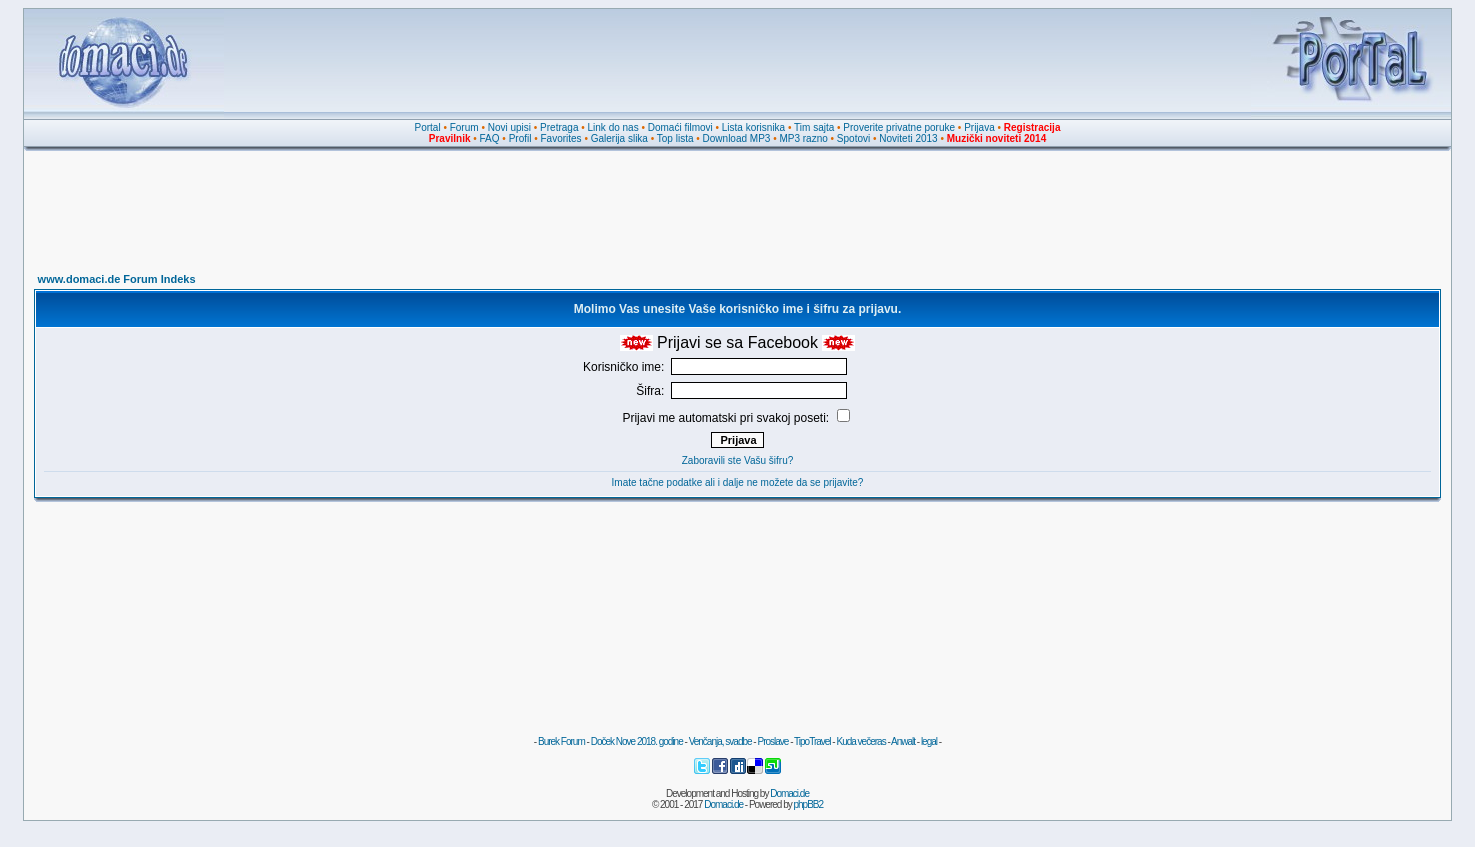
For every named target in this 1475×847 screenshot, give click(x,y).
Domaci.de (789, 793)
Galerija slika (619, 138)
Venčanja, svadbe (720, 741)
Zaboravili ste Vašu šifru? (738, 460)
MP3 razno (803, 138)
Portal (428, 127)
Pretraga (559, 127)
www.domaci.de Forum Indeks (117, 279)
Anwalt (903, 741)
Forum (464, 127)
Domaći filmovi (680, 127)
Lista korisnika (753, 127)
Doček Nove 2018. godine (637, 741)
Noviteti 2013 (908, 138)
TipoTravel (812, 741)
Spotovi (853, 138)
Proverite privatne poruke (899, 127)
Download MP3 (737, 138)
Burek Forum (561, 741)
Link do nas (613, 127)
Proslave (772, 741)
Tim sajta (814, 127)
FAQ (490, 138)
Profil (520, 138)
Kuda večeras (860, 741)
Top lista (675, 138)
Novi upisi (509, 127)
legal (929, 741)
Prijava (979, 127)
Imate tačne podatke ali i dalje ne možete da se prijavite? (738, 482)
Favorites (560, 138)
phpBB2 (809, 804)
